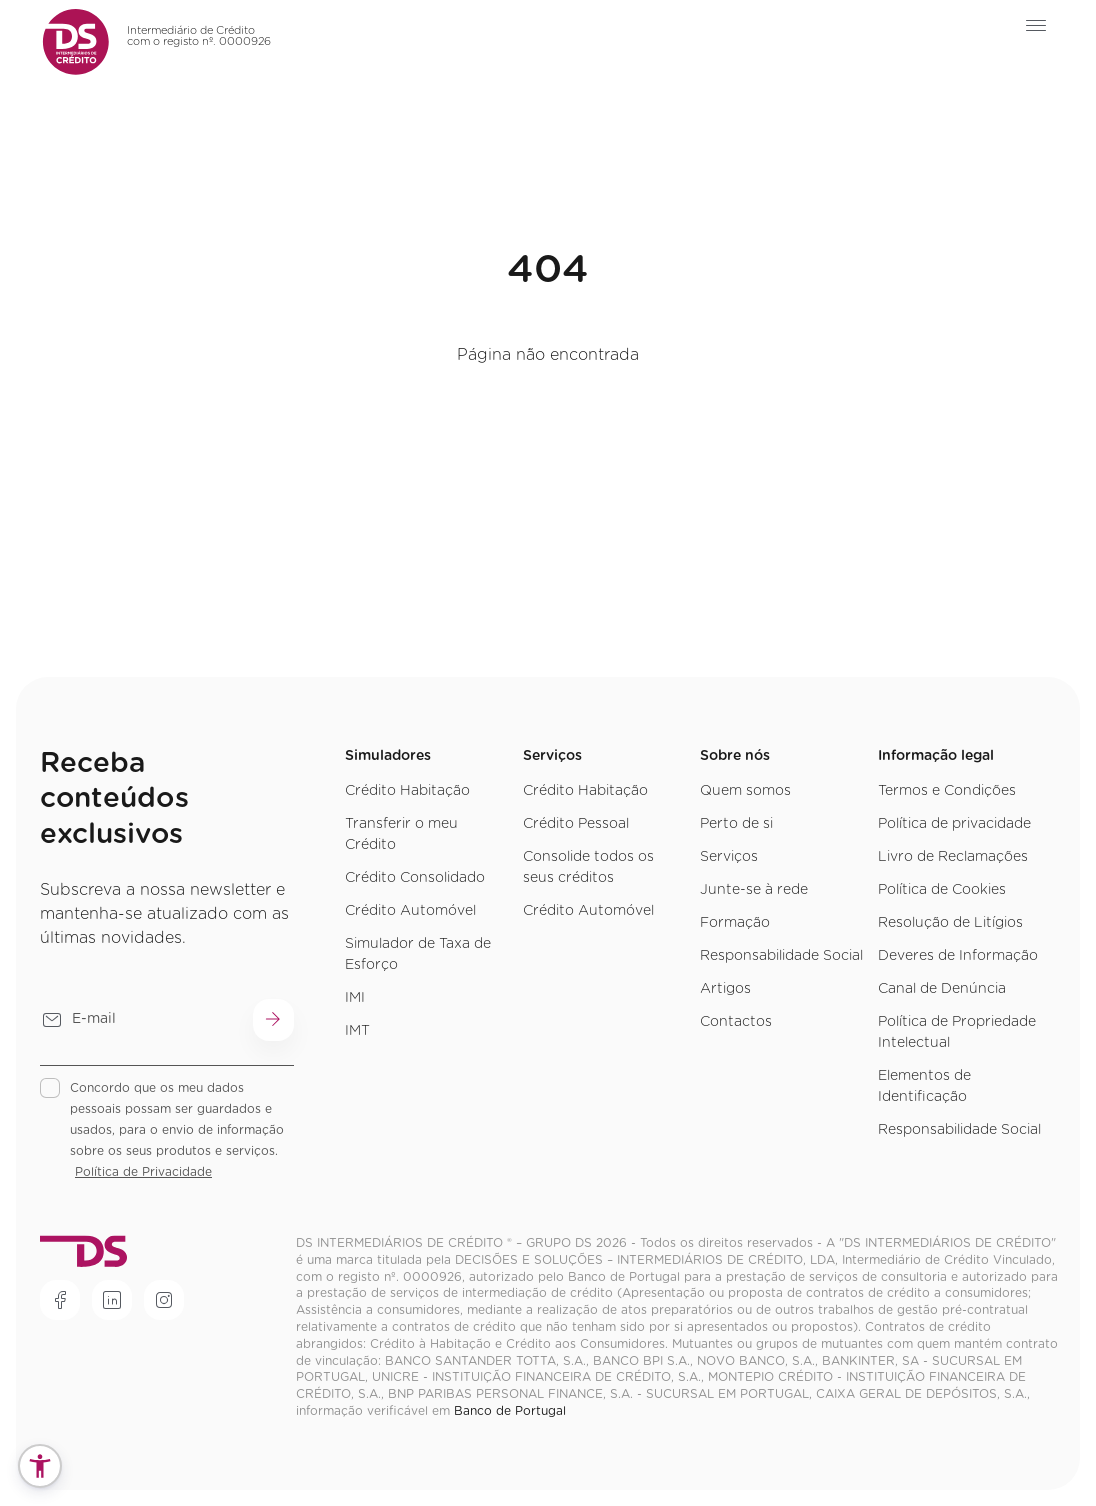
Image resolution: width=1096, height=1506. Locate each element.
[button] (40, 1466)
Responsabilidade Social (781, 956)
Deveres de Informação (958, 956)
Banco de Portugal (510, 1411)
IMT (357, 1031)
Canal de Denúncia (942, 989)
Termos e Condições (947, 791)
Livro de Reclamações (953, 857)
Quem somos (745, 791)
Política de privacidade (954, 824)
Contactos (736, 1022)
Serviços (729, 857)
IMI (355, 998)
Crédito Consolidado (415, 878)
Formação (735, 923)
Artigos (725, 989)
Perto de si (736, 824)
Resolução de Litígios (950, 923)
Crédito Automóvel (410, 911)
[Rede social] (60, 1300)
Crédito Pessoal (576, 824)
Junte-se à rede (754, 890)
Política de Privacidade (143, 1172)
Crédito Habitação (407, 791)
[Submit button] (273, 1020)
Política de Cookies (942, 890)
